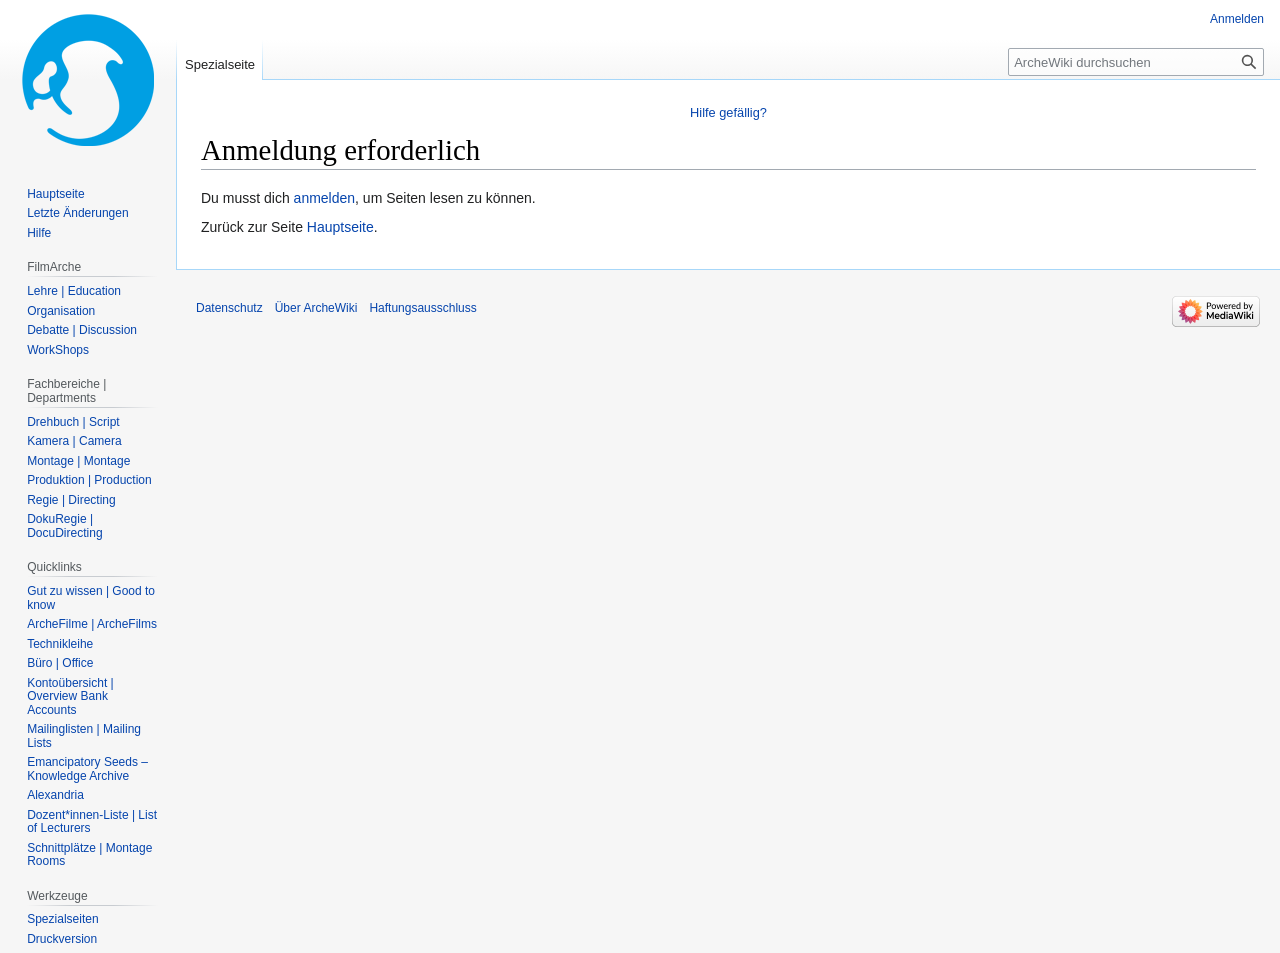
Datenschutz (229, 308)
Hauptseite (340, 227)
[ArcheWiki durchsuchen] (1136, 62)
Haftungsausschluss (422, 308)
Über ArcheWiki (316, 308)
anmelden (325, 198)
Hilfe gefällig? (728, 112)
